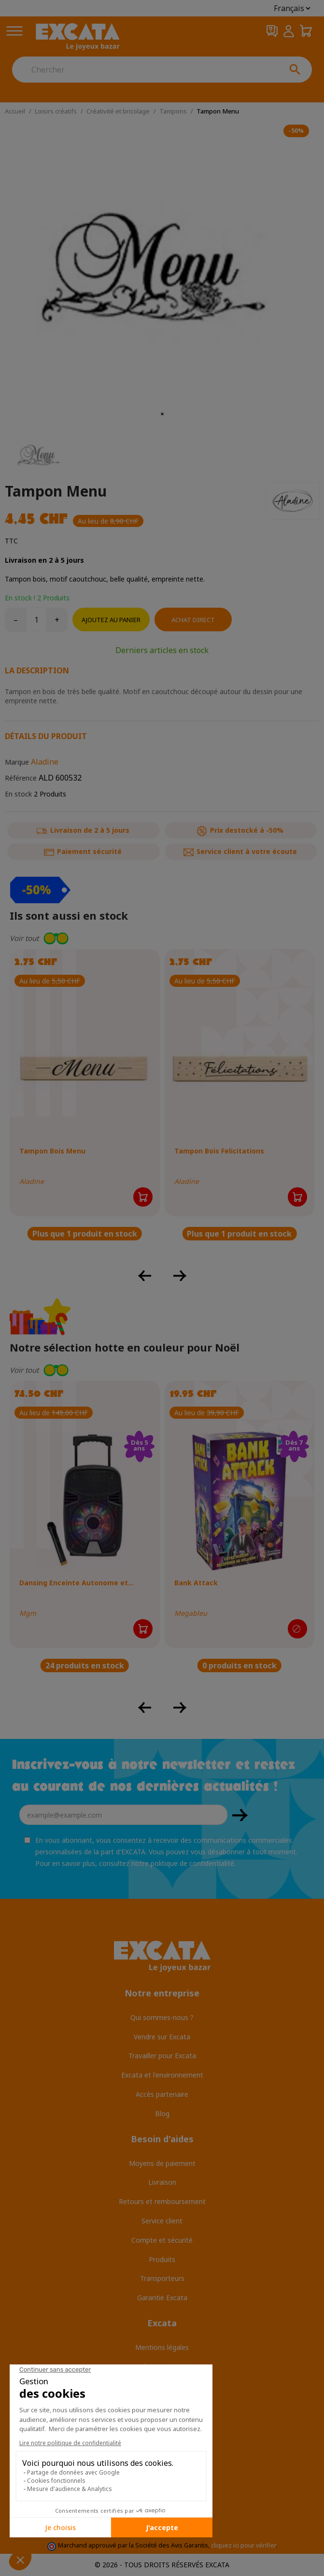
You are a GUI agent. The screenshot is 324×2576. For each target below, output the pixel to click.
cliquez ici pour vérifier (243, 2545)
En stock (18, 793)
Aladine (44, 761)
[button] (162, 938)
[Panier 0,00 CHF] (306, 31)
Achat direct (193, 619)
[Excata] (78, 36)
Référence (21, 778)
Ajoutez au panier (111, 619)
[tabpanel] (162, 273)
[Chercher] (145, 70)
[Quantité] (36, 620)
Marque (17, 762)
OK (240, 1815)
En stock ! (20, 597)
